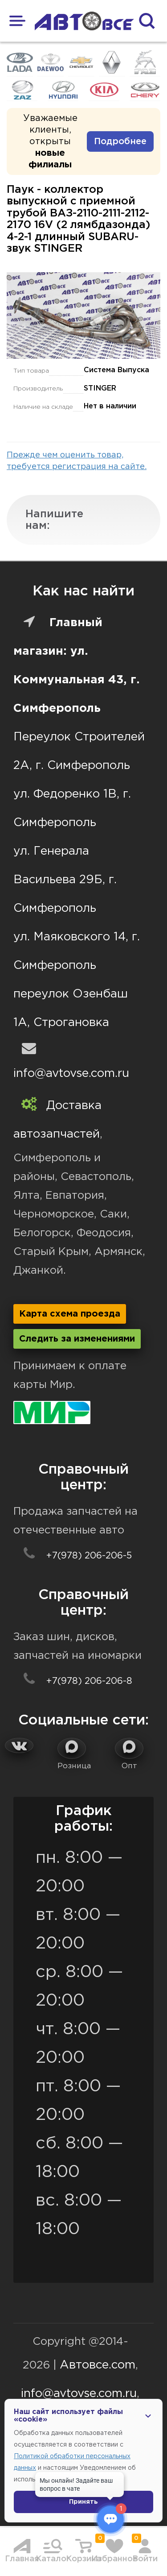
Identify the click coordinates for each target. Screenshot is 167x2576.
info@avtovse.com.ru (71, 1073)
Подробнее (120, 141)
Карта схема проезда (69, 1314)
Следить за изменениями (77, 1339)
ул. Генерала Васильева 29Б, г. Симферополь (65, 880)
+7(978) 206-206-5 (72, 1556)
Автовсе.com (97, 2365)
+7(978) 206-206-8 (72, 1681)
